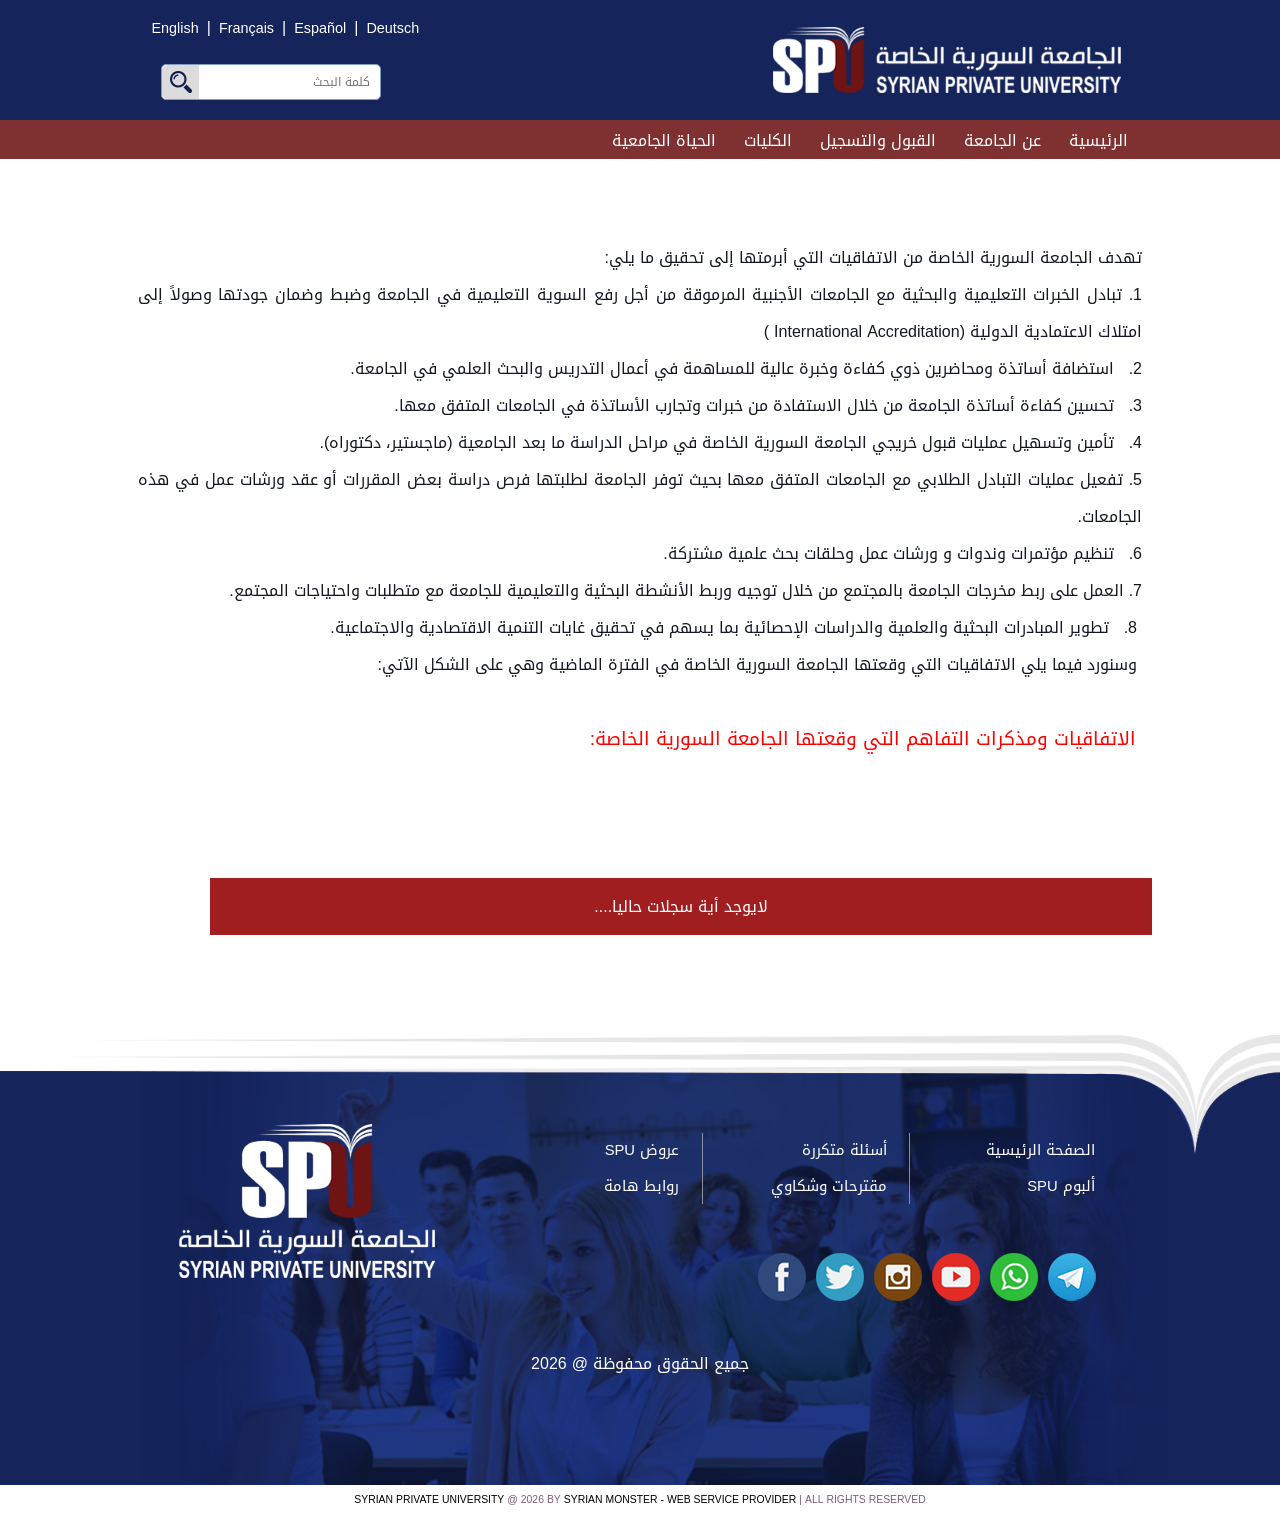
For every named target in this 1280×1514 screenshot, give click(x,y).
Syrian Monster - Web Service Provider (680, 1499)
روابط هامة (641, 1186)
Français (246, 28)
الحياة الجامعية (664, 140)
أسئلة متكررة (844, 1150)
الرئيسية (1098, 140)
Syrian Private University (429, 1499)
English (175, 28)
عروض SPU (642, 1150)
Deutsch (392, 28)
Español (320, 28)
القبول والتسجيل (878, 140)
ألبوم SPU (1060, 1186)
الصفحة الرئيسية (1040, 1150)
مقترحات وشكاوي (829, 1186)
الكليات (768, 140)
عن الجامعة (1002, 140)
